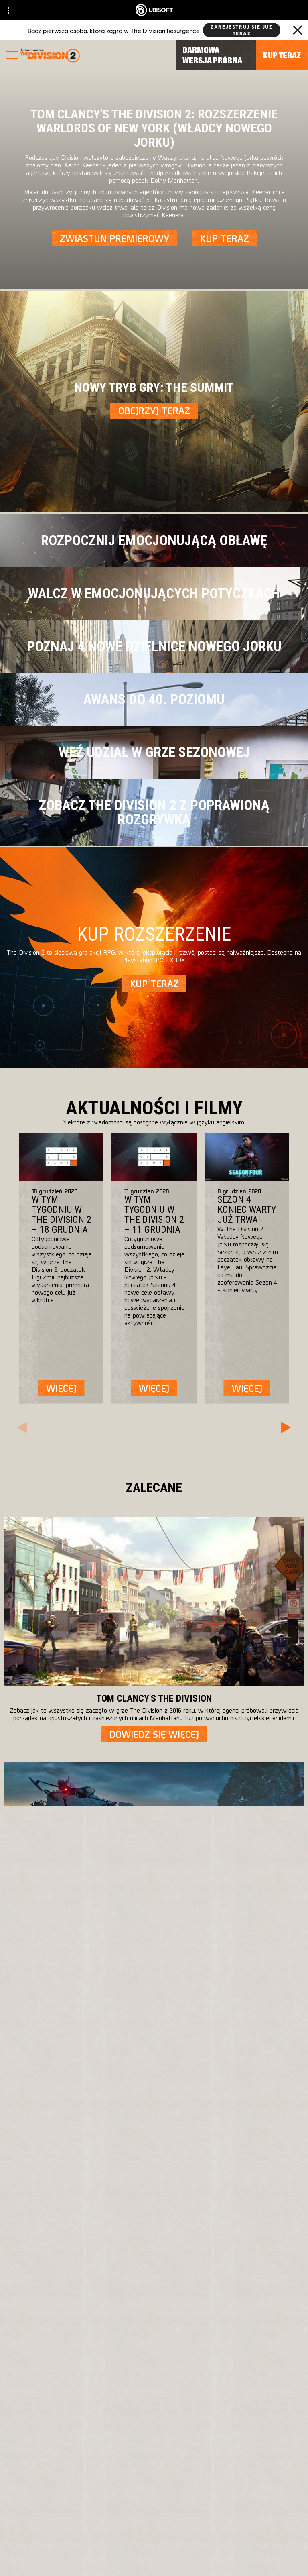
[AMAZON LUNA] (227, 2263)
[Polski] (154, 2138)
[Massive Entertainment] (95, 2215)
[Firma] (154, 2455)
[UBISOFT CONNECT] (154, 2436)
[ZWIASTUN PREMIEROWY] (114, 238)
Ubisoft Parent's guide (205, 2299)
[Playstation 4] (227, 2231)
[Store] (154, 2418)
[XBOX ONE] (227, 2215)
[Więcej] (61, 1388)
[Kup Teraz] (224, 238)
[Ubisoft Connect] (227, 2247)
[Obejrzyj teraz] (154, 411)
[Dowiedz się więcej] (154, 1734)
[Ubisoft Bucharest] (95, 2231)
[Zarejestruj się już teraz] (241, 30)
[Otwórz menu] (12, 56)
